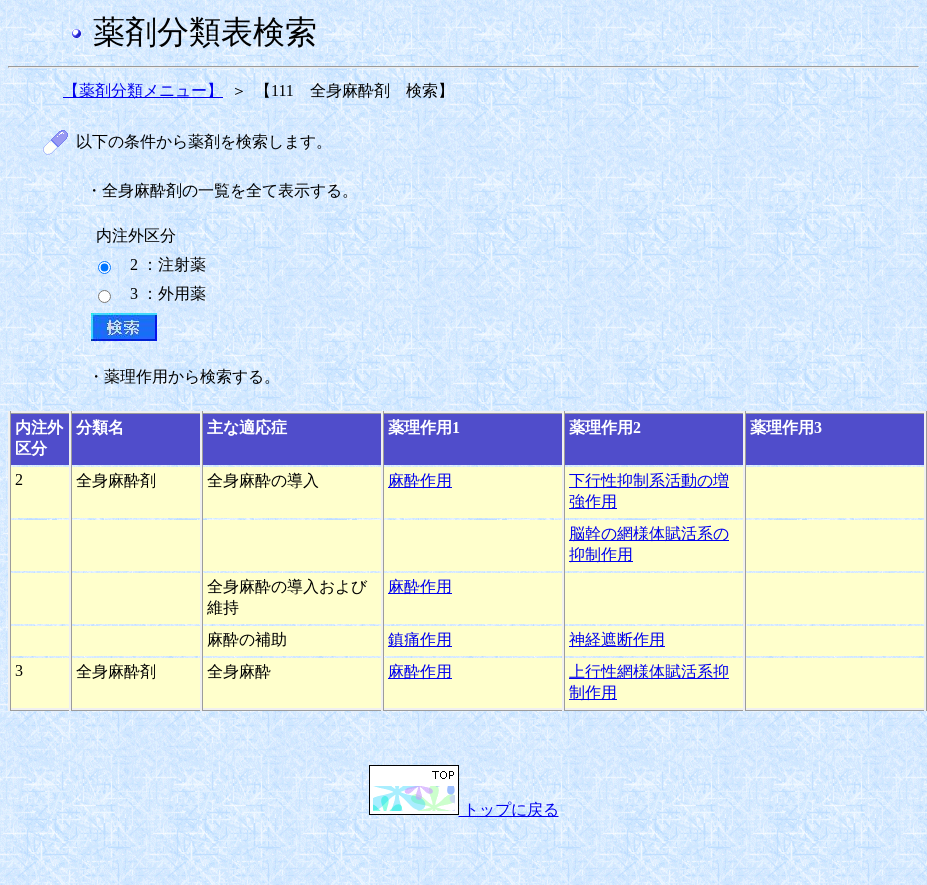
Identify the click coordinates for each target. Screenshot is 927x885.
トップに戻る (464, 809)
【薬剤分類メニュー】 (143, 90)
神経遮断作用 (617, 639)
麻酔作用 (420, 480)
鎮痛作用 (420, 639)
